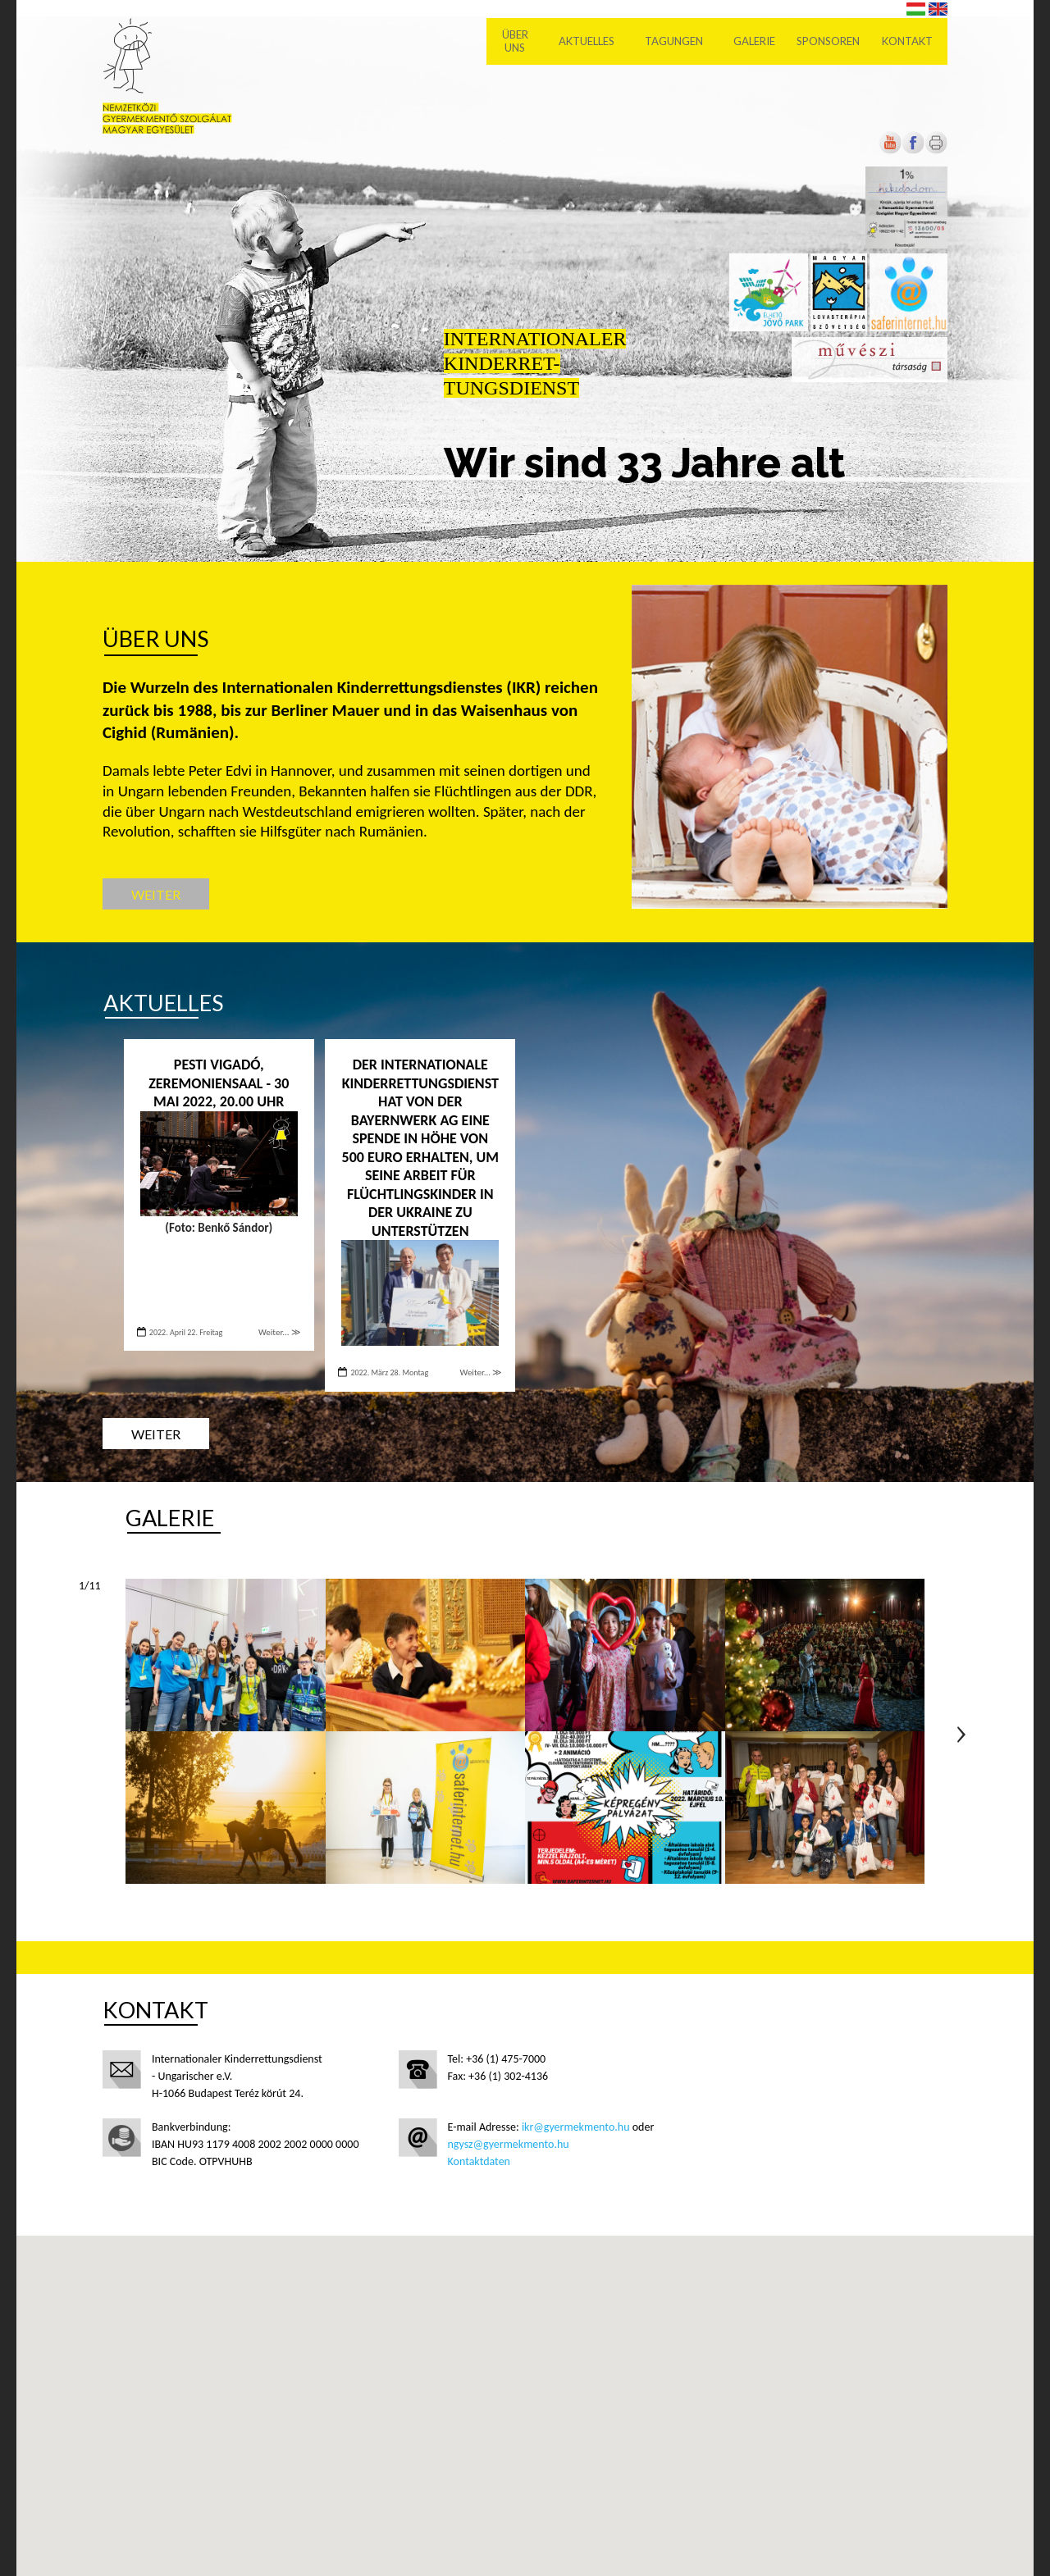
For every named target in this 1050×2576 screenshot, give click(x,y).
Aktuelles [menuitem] (586, 41)
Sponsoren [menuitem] (828, 41)
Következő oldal (961, 1734)
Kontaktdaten (479, 2161)
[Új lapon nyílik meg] (913, 150)
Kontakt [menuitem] (907, 41)
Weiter (155, 894)
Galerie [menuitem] (754, 41)
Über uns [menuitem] (515, 41)
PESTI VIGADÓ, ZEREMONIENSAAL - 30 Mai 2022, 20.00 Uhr (218, 1082)
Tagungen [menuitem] (674, 41)
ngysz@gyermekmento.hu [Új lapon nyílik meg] (508, 2144)
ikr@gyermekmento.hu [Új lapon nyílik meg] (576, 2127)
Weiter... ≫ (279, 1332)
